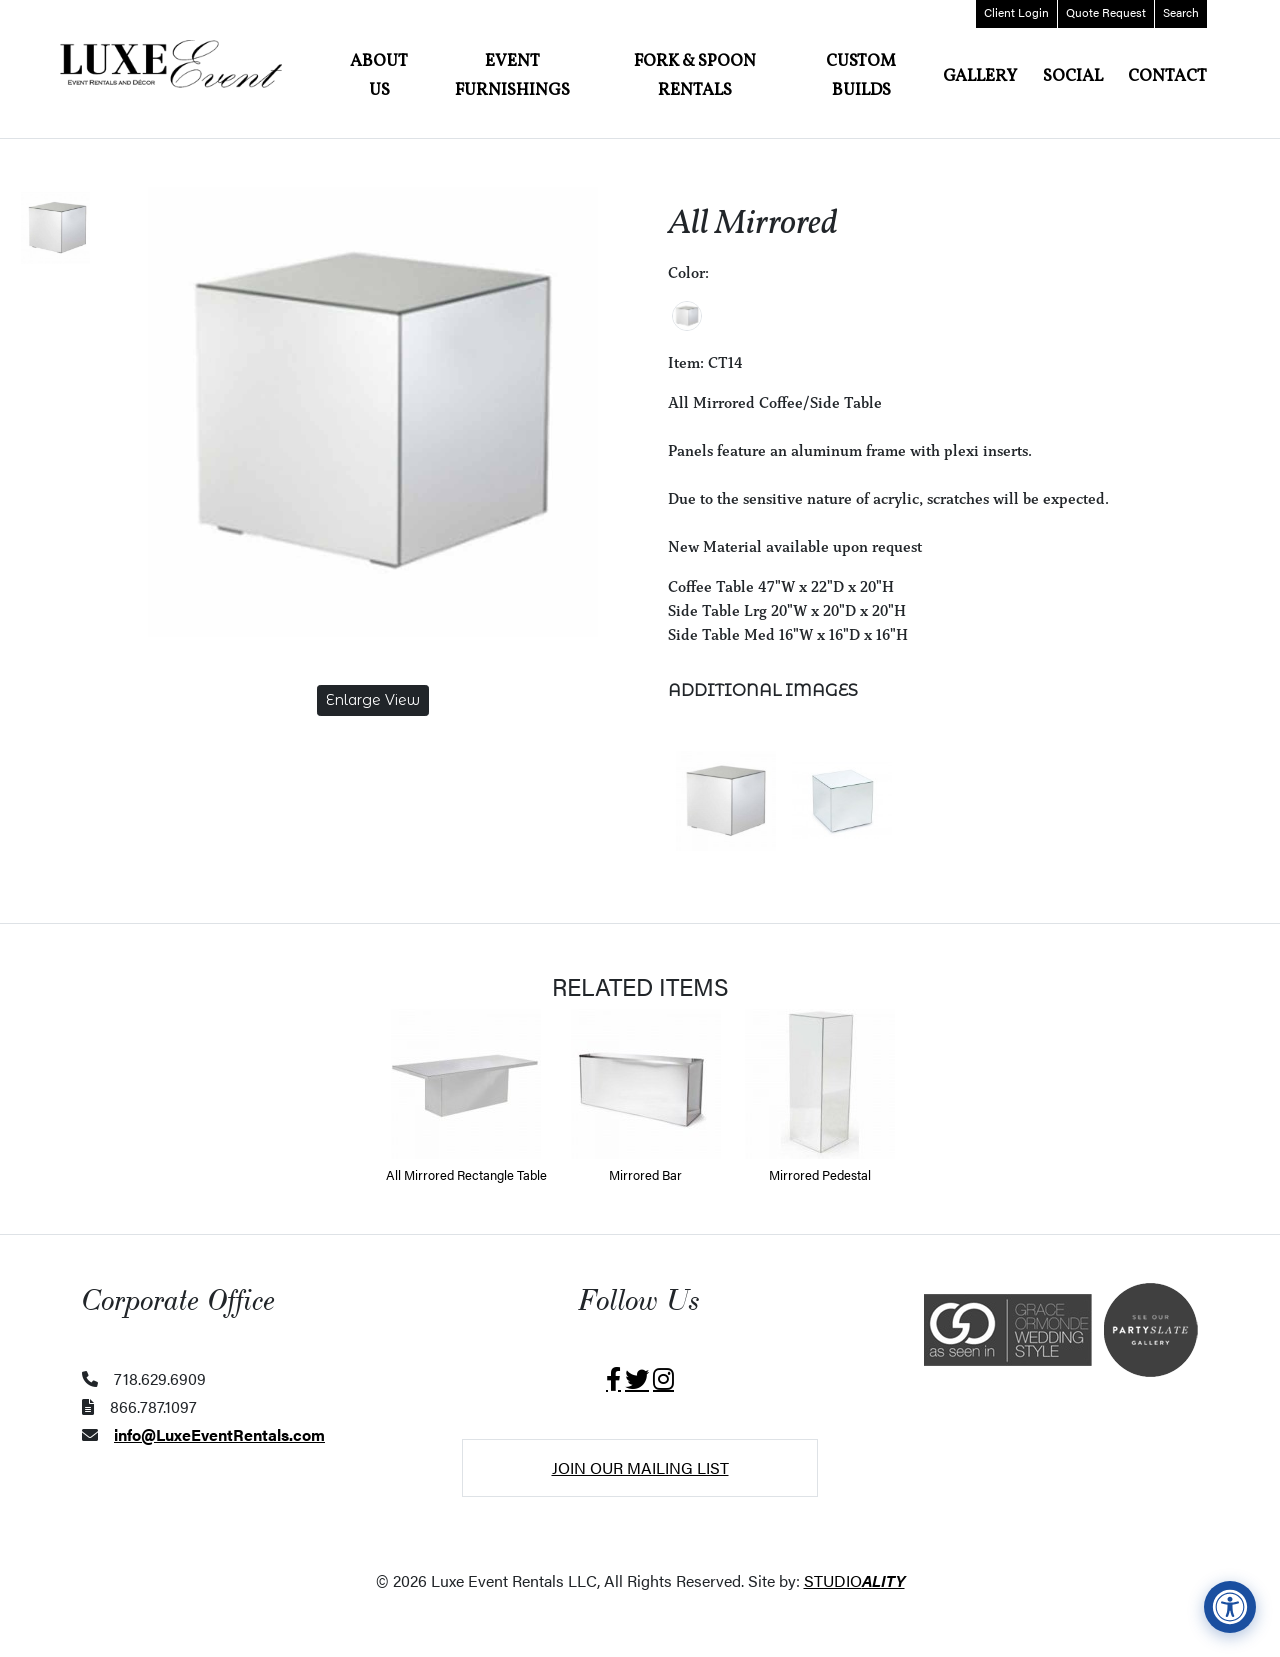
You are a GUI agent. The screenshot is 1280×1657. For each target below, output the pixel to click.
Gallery (980, 76)
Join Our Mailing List (640, 1467)
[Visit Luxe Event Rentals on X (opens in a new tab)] (637, 1379)
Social (1073, 76)
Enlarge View (373, 700)
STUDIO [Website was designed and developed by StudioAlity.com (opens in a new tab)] (854, 1580)
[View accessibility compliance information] (1230, 1607)
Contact (1167, 76)
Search (1181, 12)
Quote (1106, 12)
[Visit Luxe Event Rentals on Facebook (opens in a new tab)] (613, 1379)
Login (1016, 12)
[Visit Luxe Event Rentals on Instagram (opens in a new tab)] (663, 1379)
